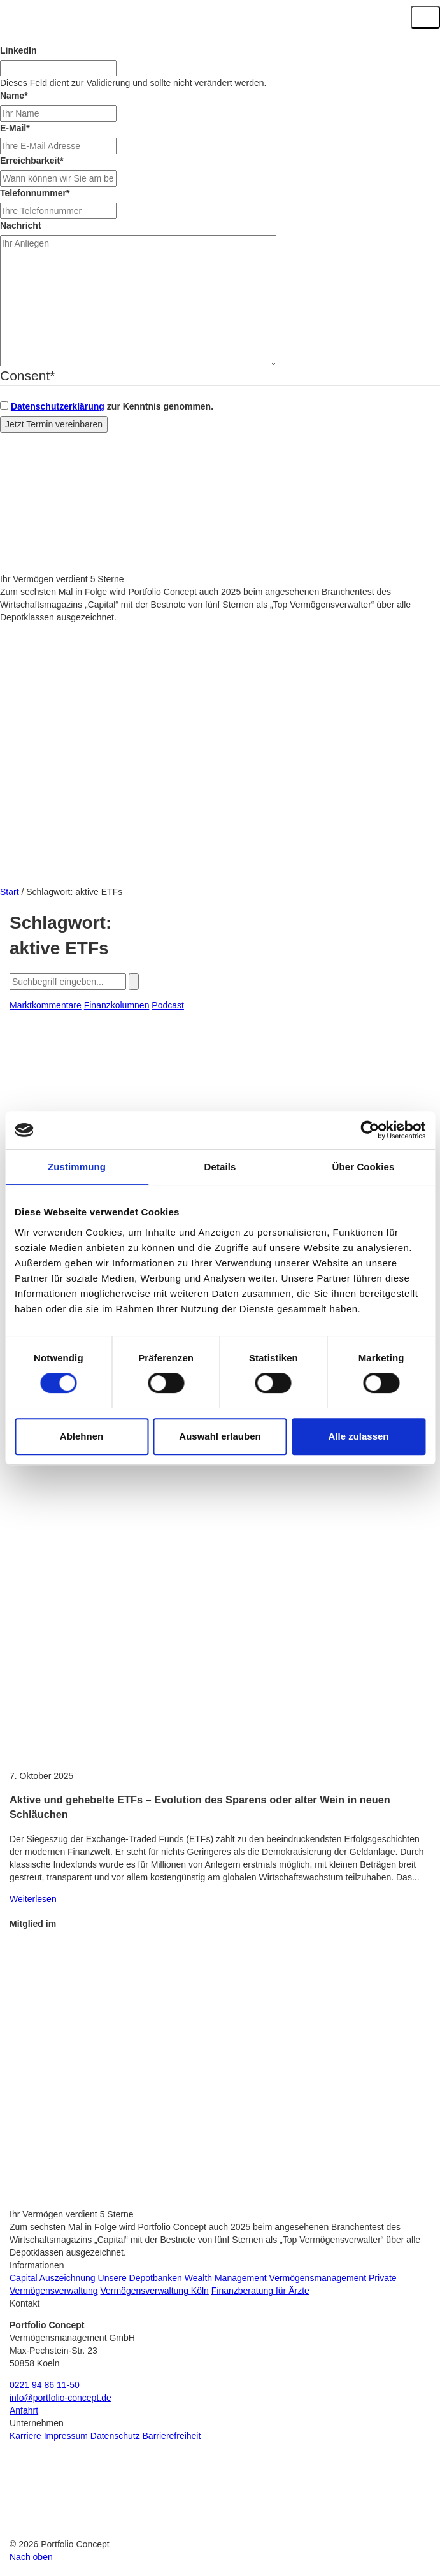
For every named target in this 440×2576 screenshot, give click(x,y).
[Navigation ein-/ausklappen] (425, 17)
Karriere (25, 2436)
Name (14, 95)
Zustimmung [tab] (77, 1166)
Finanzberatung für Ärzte (260, 2291)
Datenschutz (115, 2436)
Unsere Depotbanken (140, 2278)
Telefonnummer (34, 193)
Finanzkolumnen (117, 1005)
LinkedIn (18, 50)
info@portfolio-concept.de (60, 2398)
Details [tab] (220, 1166)
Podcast (168, 1005)
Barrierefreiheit (172, 2436)
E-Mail (15, 128)
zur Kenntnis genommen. (112, 406)
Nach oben (33, 2557)
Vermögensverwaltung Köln (154, 2291)
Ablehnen (81, 1436)
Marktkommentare (46, 1005)
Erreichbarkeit (32, 160)
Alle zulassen (358, 1436)
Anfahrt (24, 2410)
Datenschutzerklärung (57, 406)
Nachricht (20, 225)
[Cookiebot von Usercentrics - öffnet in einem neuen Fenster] (369, 1130)
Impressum (66, 2436)
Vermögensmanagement (318, 2278)
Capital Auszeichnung (53, 2278)
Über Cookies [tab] (363, 1166)
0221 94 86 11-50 (45, 2385)
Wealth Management (226, 2278)
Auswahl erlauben (219, 1436)
